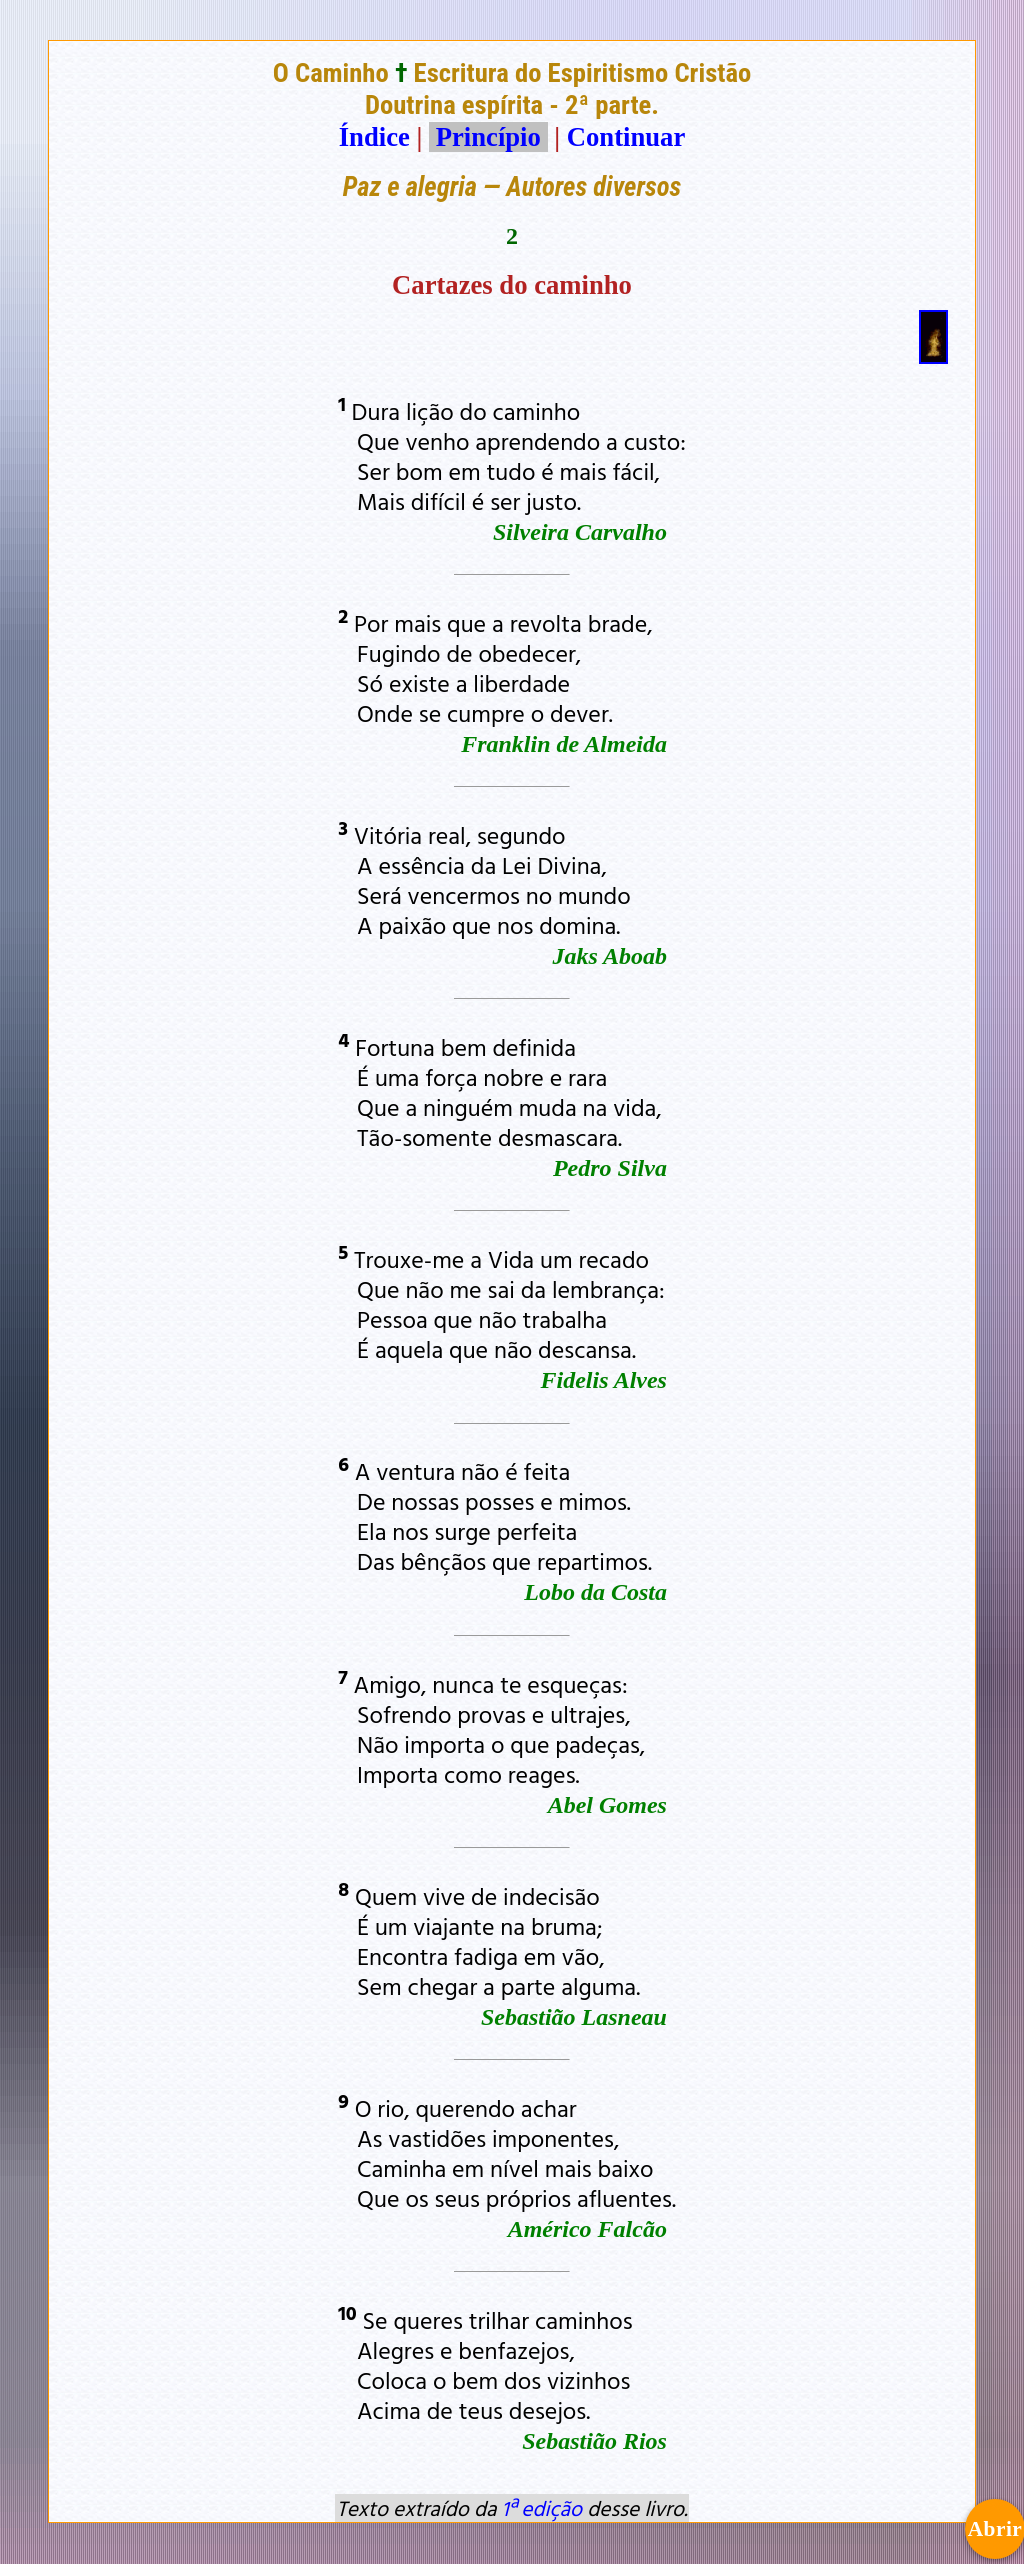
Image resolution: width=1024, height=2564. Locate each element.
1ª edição (542, 2508)
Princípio (488, 137)
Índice (374, 137)
